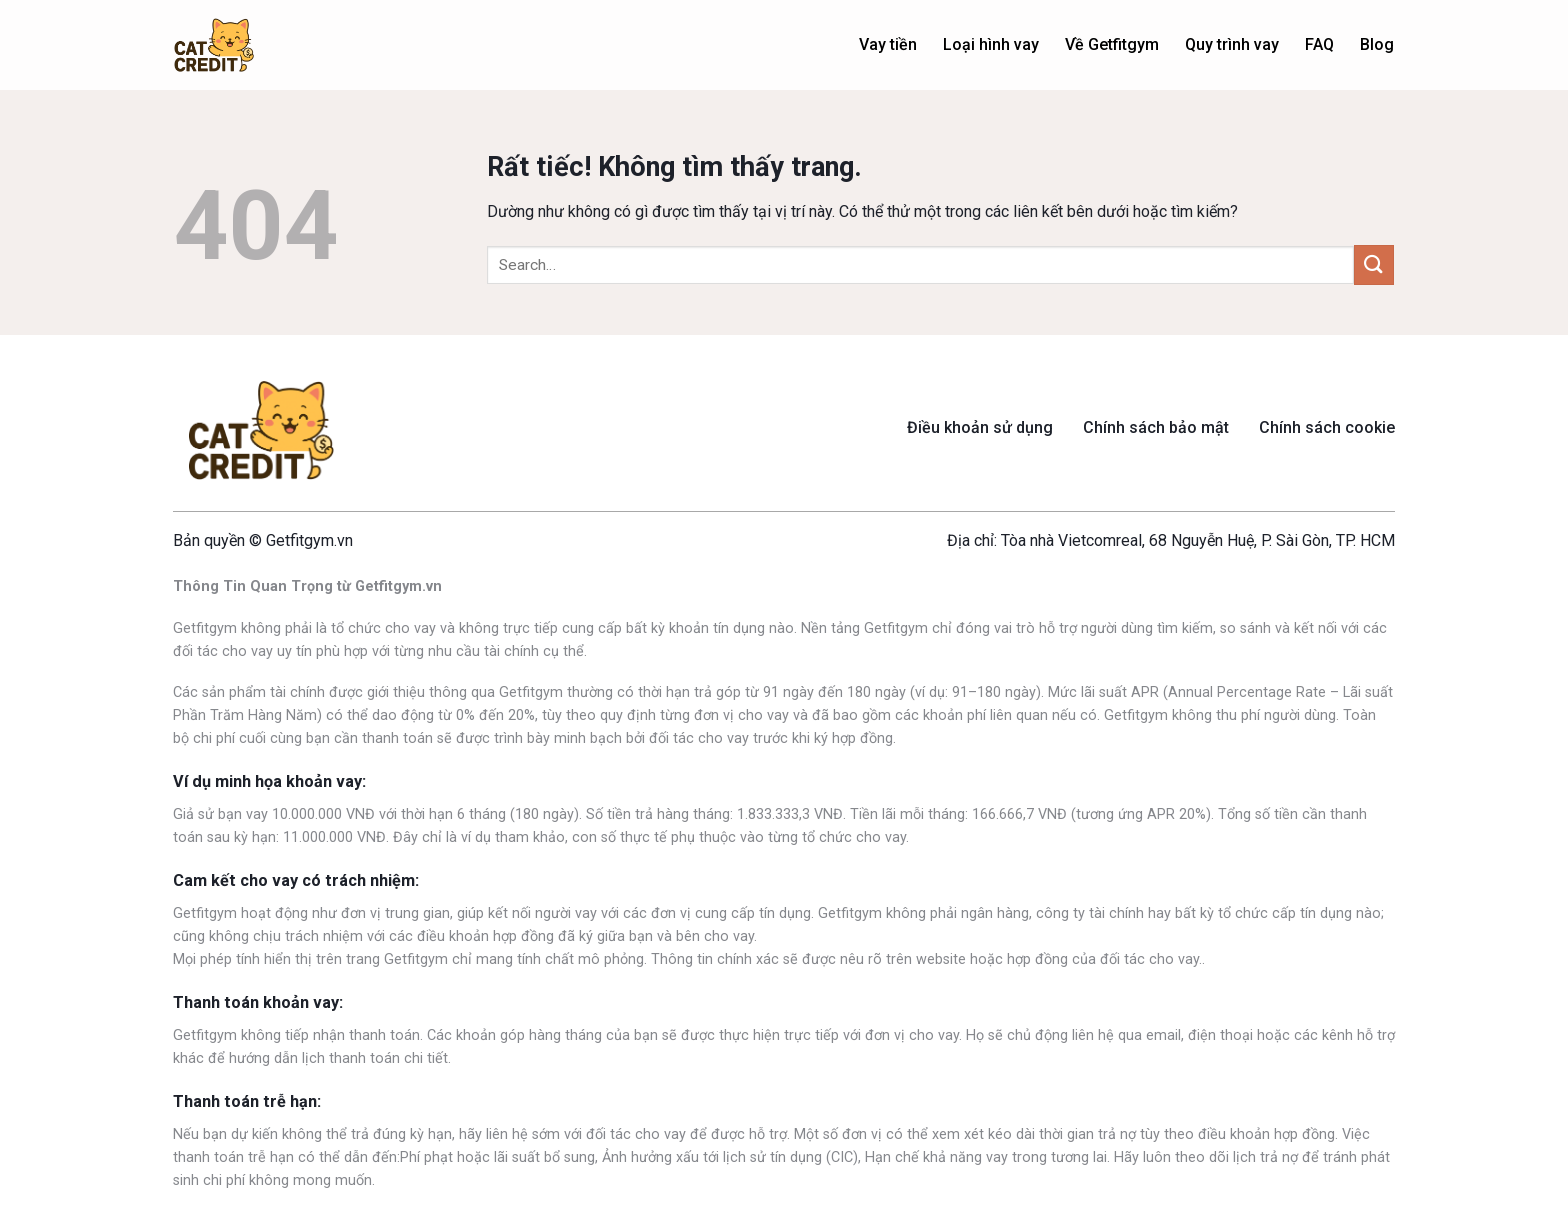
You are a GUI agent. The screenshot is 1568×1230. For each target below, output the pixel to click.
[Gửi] (1374, 264)
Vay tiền (888, 44)
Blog (1377, 44)
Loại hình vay (991, 44)
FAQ (1319, 44)
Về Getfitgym (1112, 44)
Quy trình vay (1232, 44)
